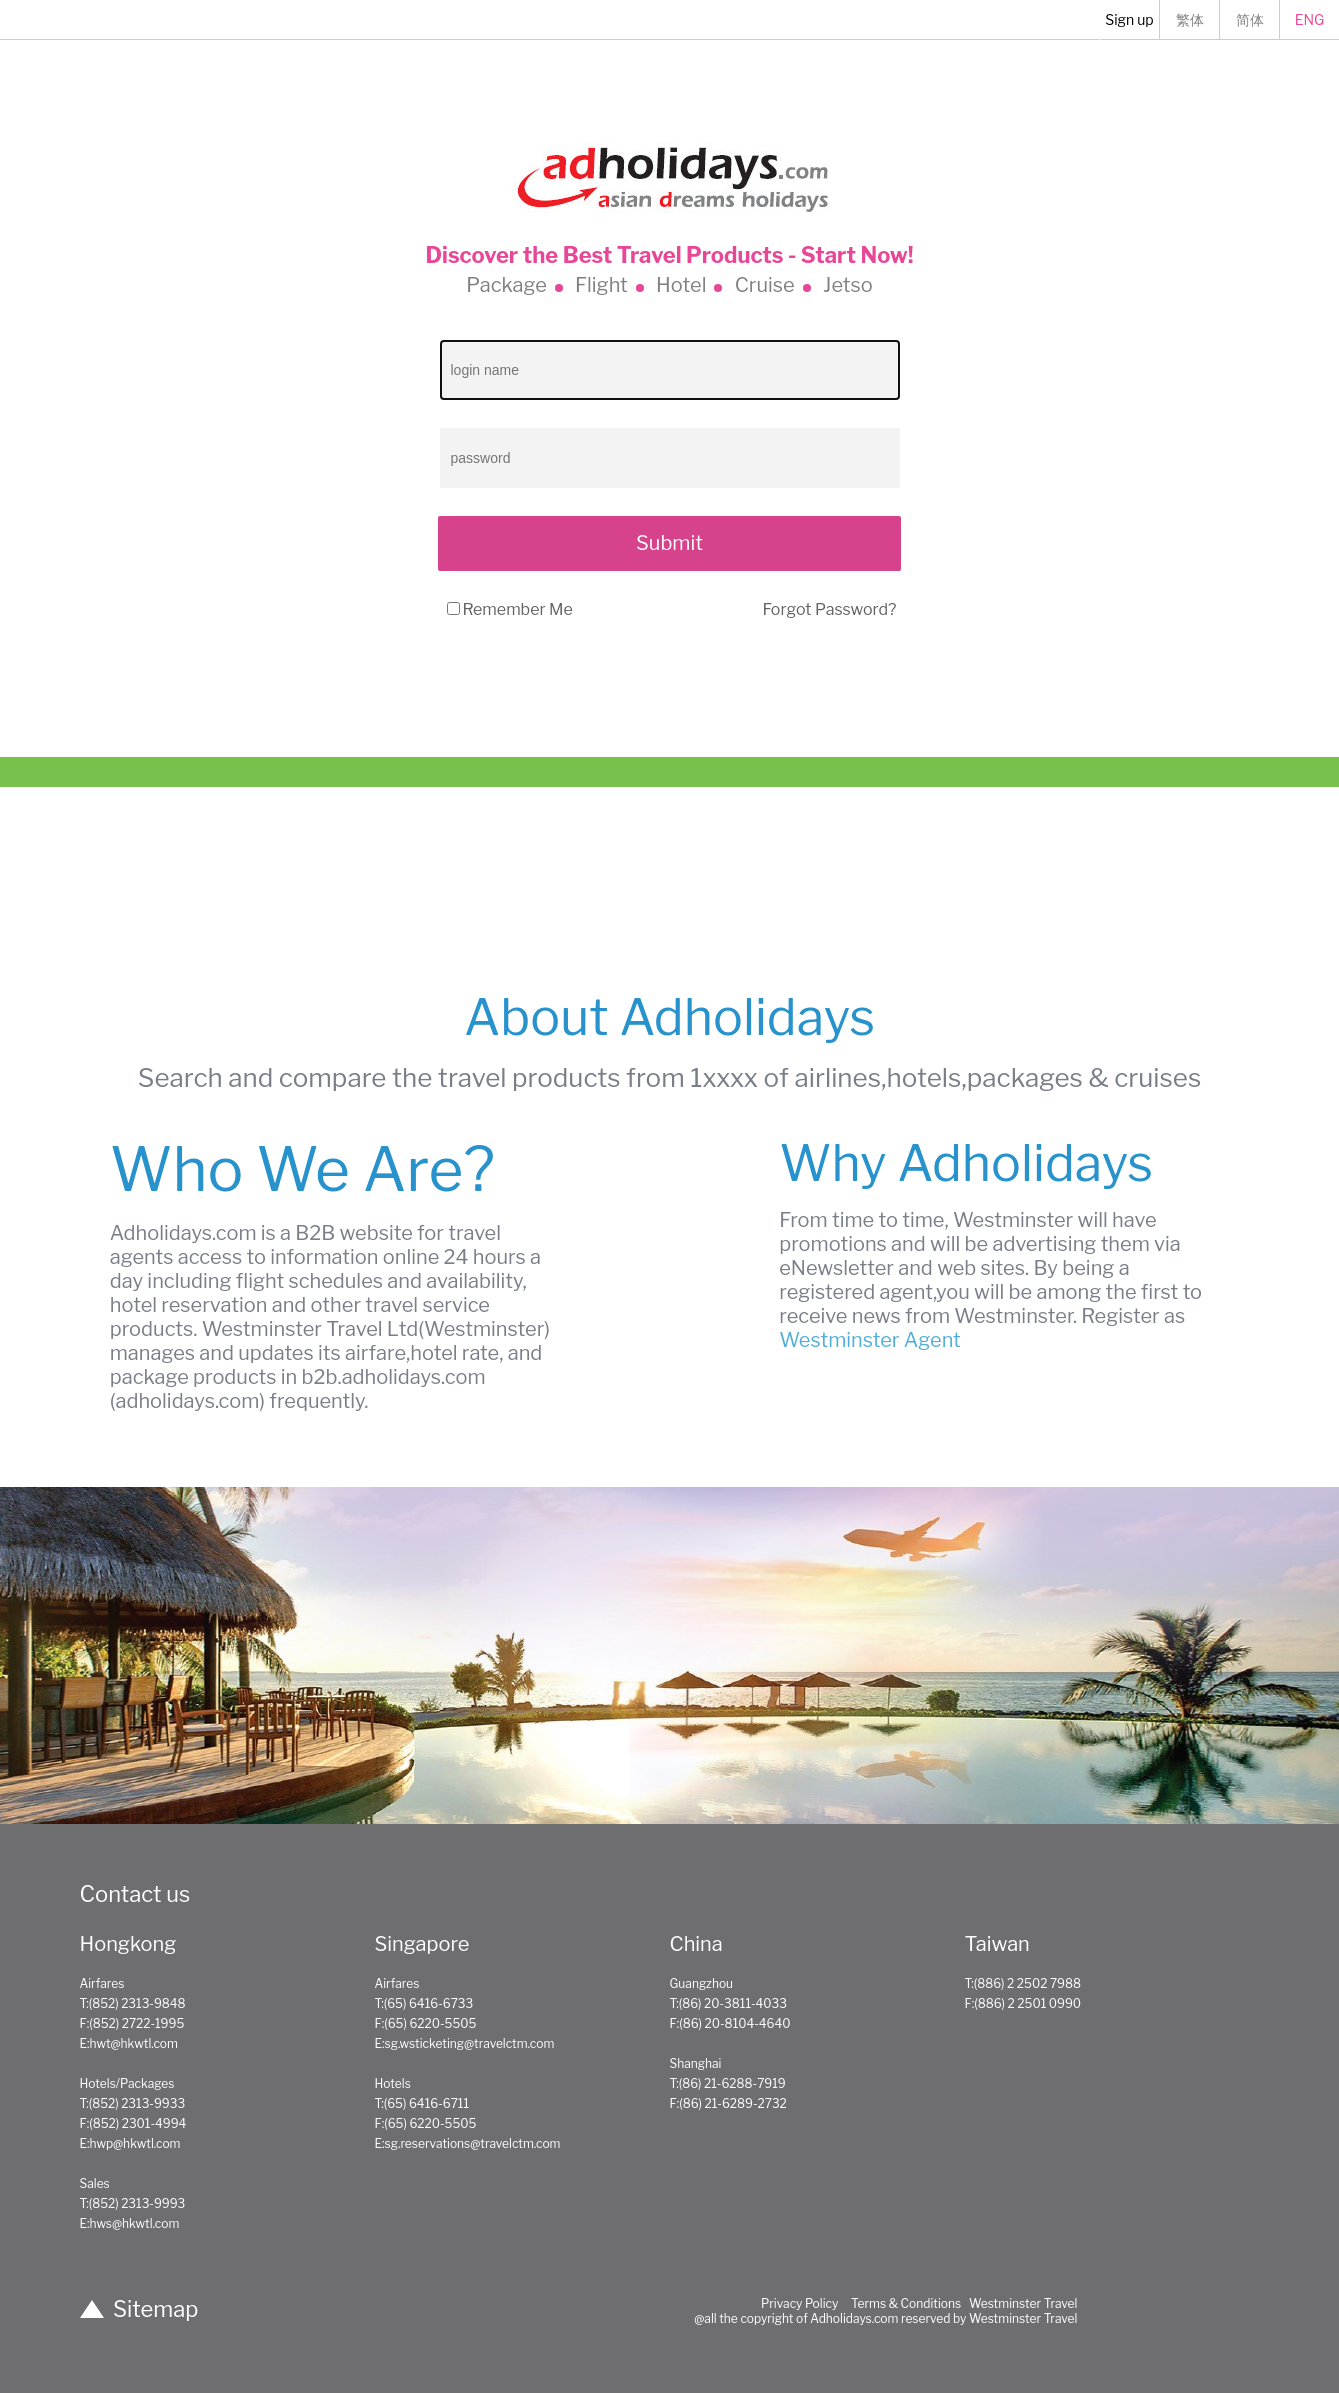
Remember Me (518, 609)
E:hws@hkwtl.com (130, 2223)
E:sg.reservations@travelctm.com (468, 2143)
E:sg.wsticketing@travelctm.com (465, 2043)
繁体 (1190, 19)
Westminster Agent (870, 1340)
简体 (1250, 19)
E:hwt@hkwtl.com (129, 2043)
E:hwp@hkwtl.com (130, 2143)
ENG (1310, 19)
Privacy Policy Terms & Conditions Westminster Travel (919, 2303)
